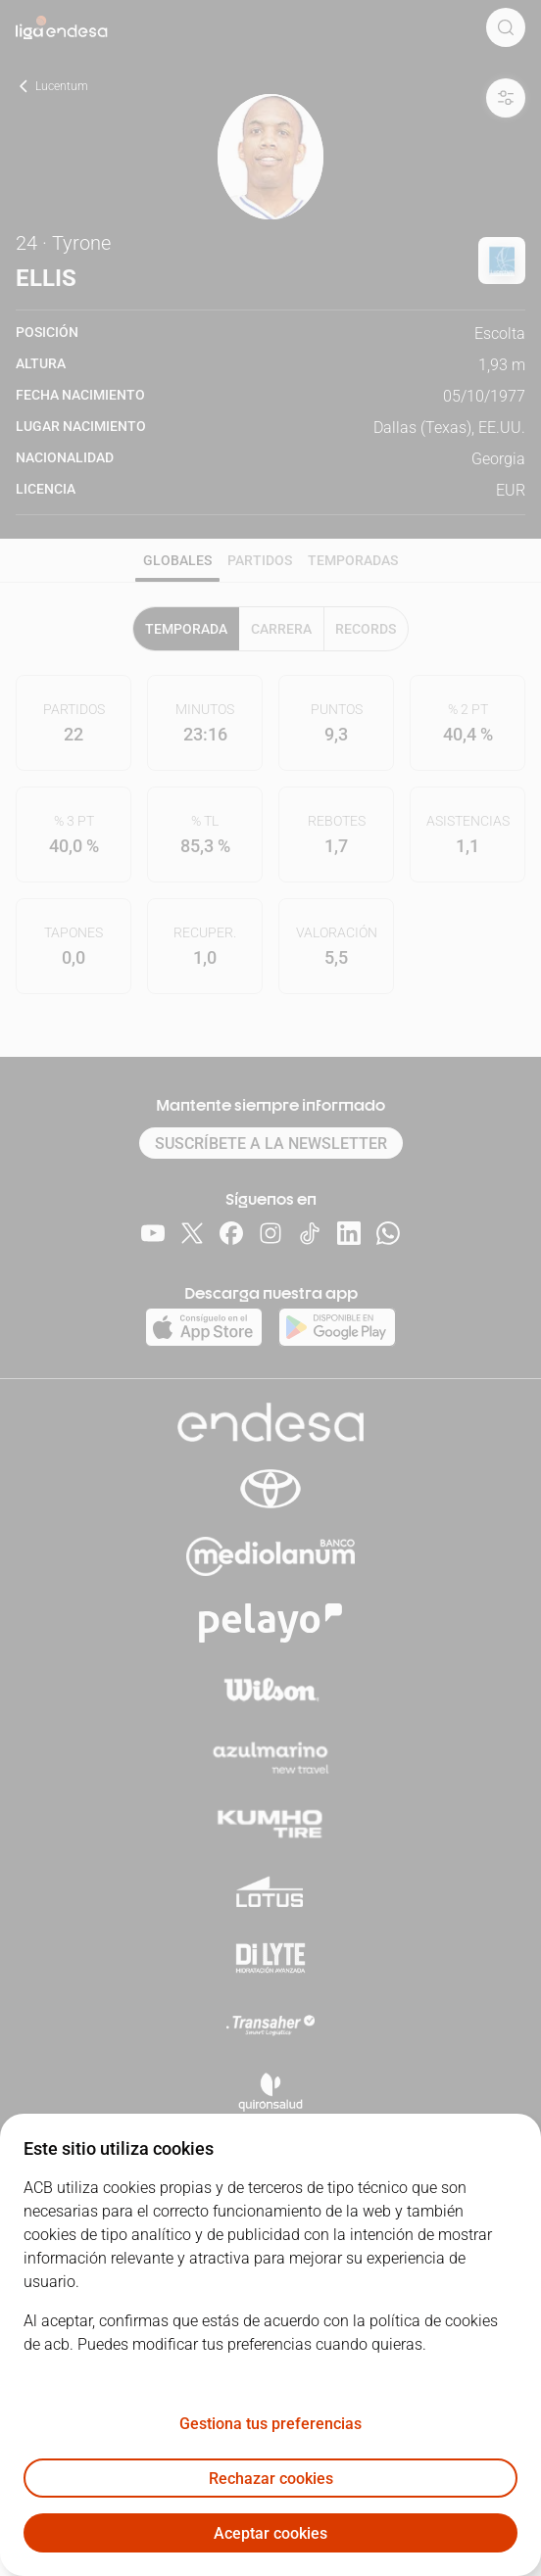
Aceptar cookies (270, 2533)
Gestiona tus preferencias (270, 2423)
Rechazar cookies (271, 2478)
